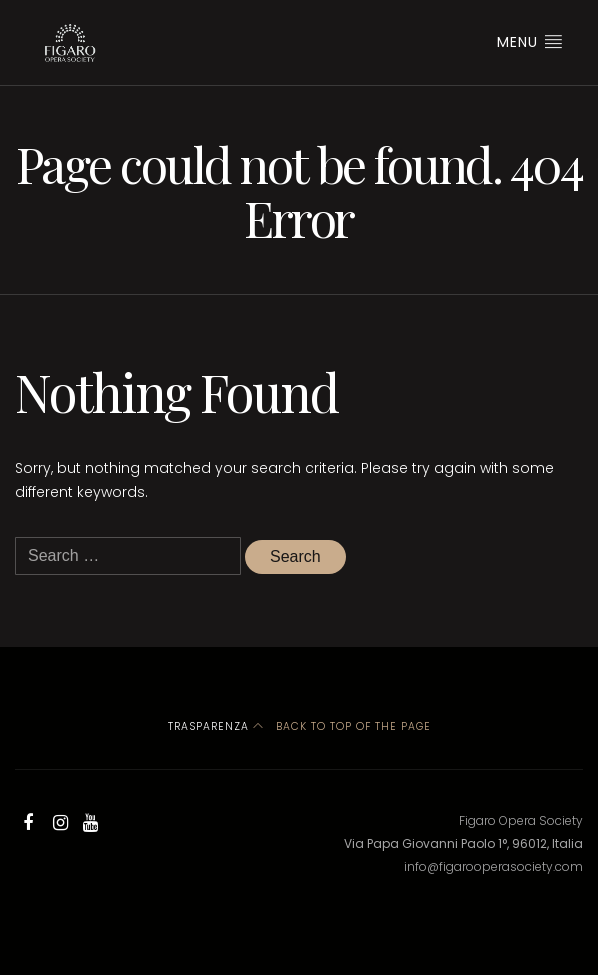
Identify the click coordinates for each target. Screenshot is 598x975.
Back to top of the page (342, 726)
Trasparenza (208, 726)
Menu (530, 42)
